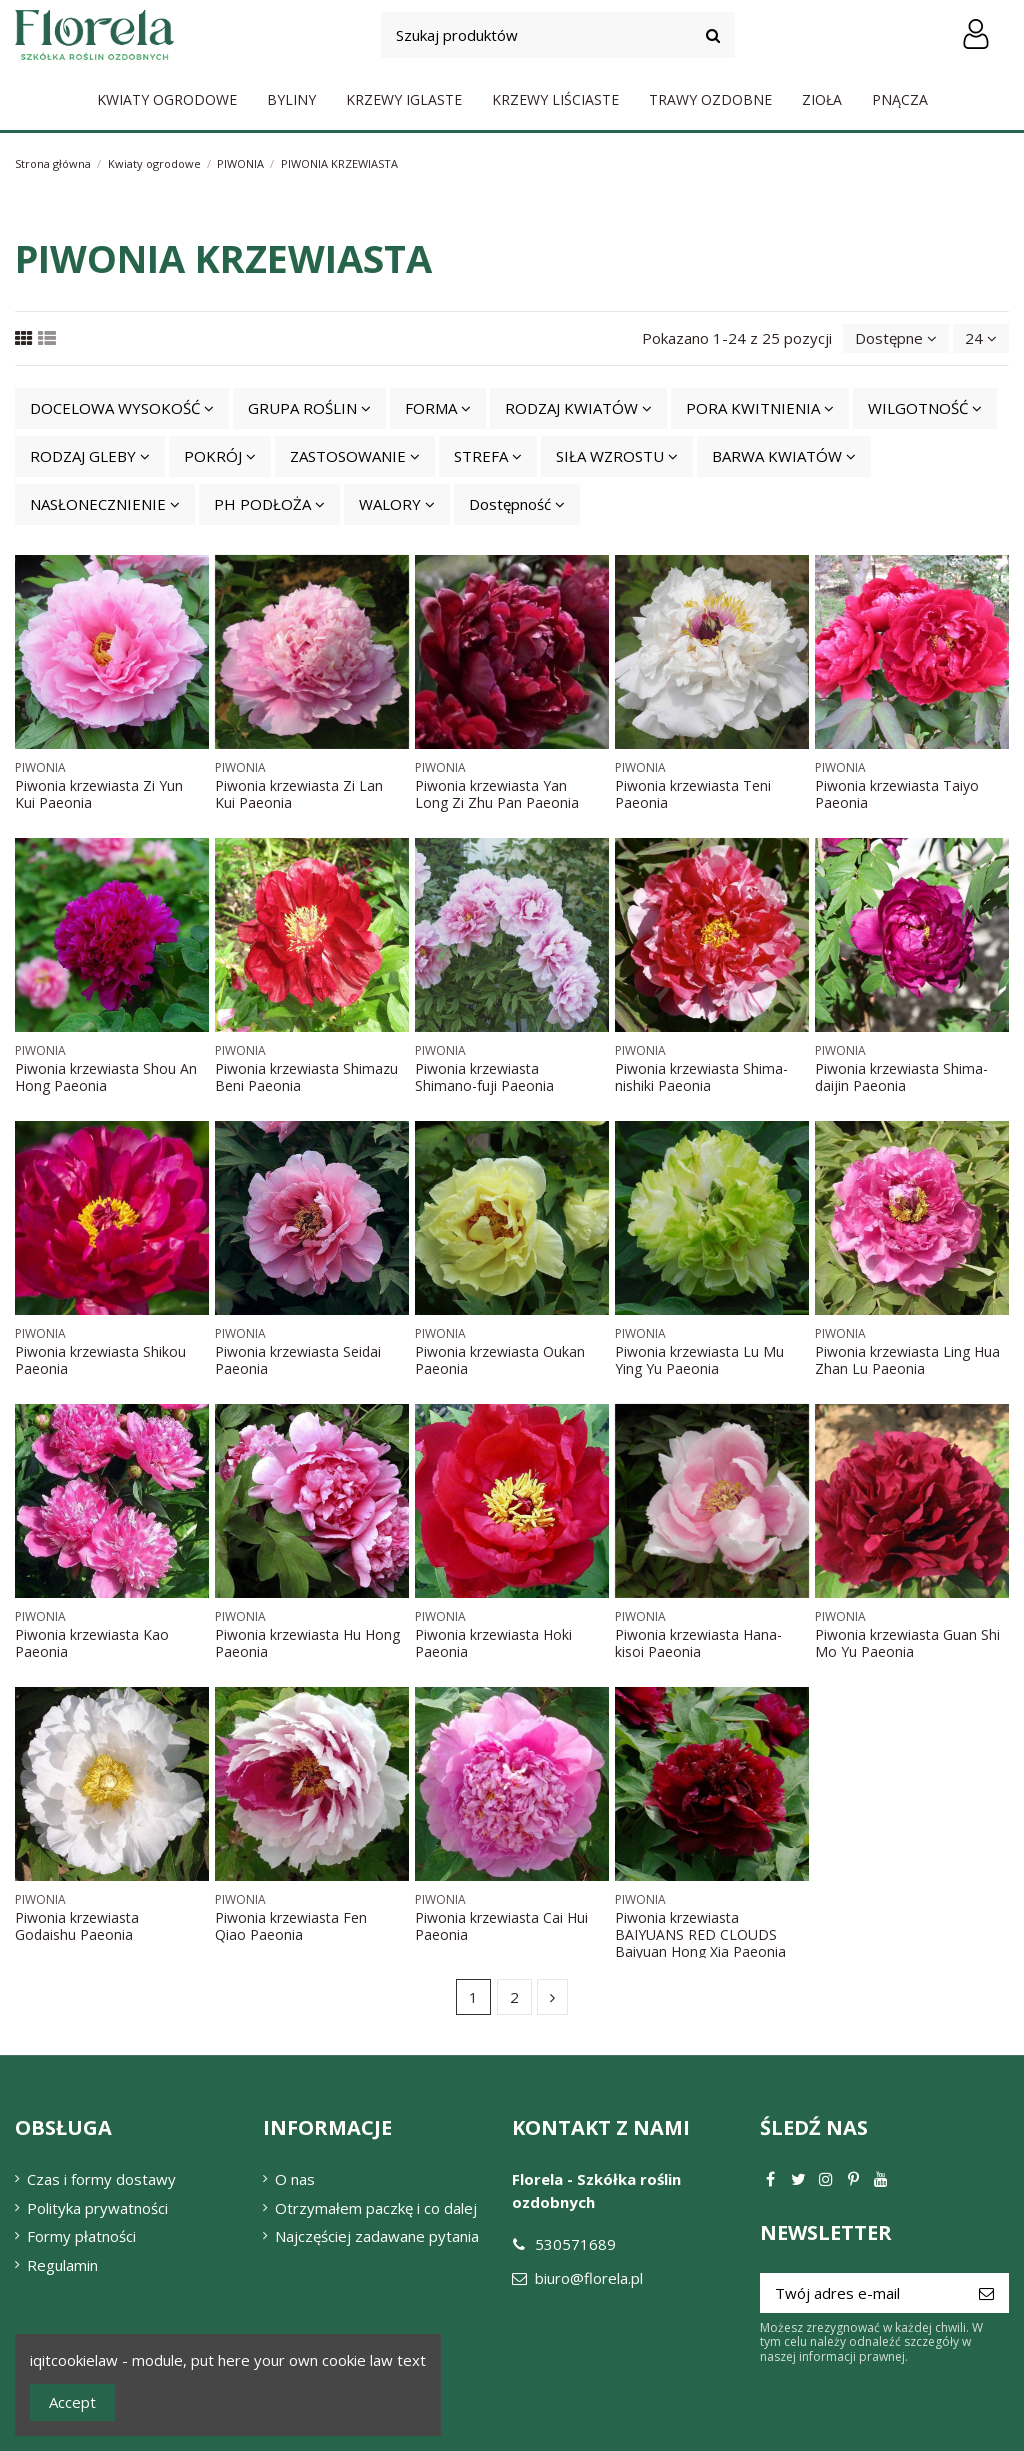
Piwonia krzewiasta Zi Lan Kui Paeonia (299, 794)
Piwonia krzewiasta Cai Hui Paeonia (501, 1926)
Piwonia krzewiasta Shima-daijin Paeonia (901, 1077)
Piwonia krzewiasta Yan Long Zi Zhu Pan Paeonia (497, 794)
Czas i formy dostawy (101, 2179)
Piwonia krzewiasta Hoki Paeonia (493, 1643)
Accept (72, 2402)
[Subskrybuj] (986, 2293)
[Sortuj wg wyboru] (896, 338)
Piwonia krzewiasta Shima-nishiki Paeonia (701, 1077)
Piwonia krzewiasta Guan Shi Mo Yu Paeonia (907, 1643)
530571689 (575, 2244)
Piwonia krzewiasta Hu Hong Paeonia (307, 1643)
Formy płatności (81, 2236)
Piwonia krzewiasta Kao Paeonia (92, 1643)
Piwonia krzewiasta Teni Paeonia (693, 794)
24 (981, 338)
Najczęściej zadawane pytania (377, 2236)
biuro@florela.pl (589, 2278)
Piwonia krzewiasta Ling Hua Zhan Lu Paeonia (907, 1360)
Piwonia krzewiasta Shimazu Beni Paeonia (306, 1077)
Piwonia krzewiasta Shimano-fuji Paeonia (484, 1077)
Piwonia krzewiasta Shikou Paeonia (100, 1360)
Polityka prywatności (97, 2208)
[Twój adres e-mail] (862, 2293)
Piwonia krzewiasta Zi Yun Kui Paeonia (99, 794)
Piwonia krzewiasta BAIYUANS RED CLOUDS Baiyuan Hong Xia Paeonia (700, 1934)
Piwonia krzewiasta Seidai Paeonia (298, 1360)
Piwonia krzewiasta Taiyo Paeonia (897, 794)
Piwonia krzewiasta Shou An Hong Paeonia (106, 1077)
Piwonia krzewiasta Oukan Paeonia (500, 1360)
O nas (295, 2179)
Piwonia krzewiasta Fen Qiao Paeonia (291, 1926)
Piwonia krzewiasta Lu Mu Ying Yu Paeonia (699, 1360)
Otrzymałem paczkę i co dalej (376, 2208)
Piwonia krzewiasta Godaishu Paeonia (77, 1926)
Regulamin (62, 2265)
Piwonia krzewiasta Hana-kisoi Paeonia (698, 1643)
